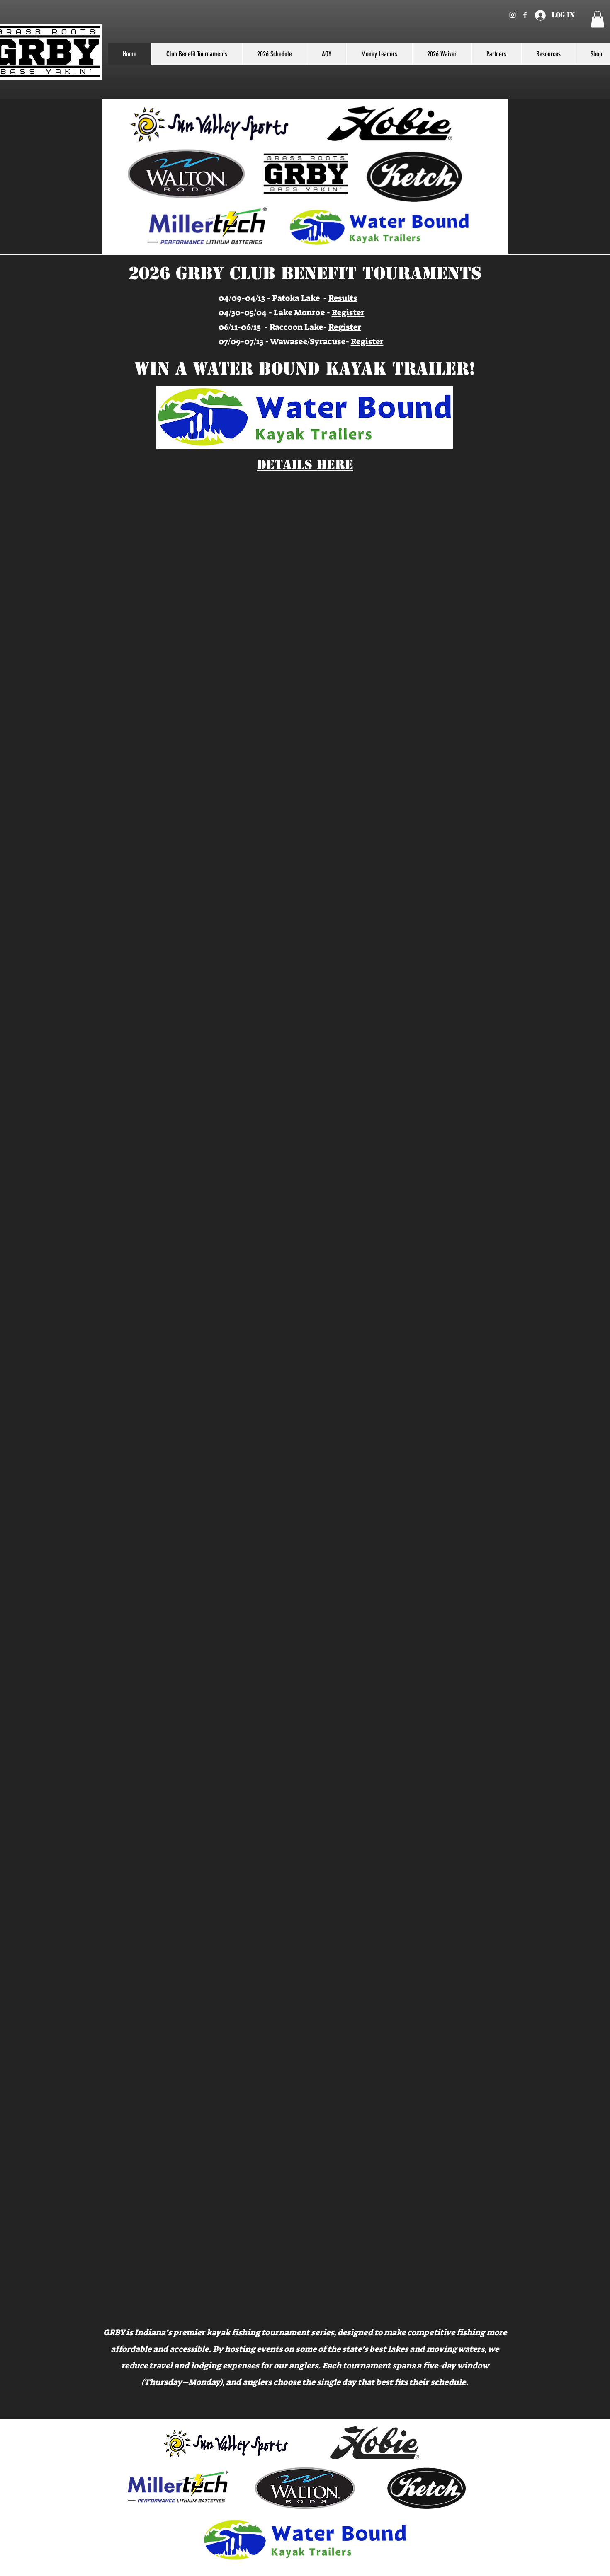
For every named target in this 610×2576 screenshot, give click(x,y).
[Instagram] (512, 15)
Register (348, 312)
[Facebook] (525, 15)
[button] (598, 19)
